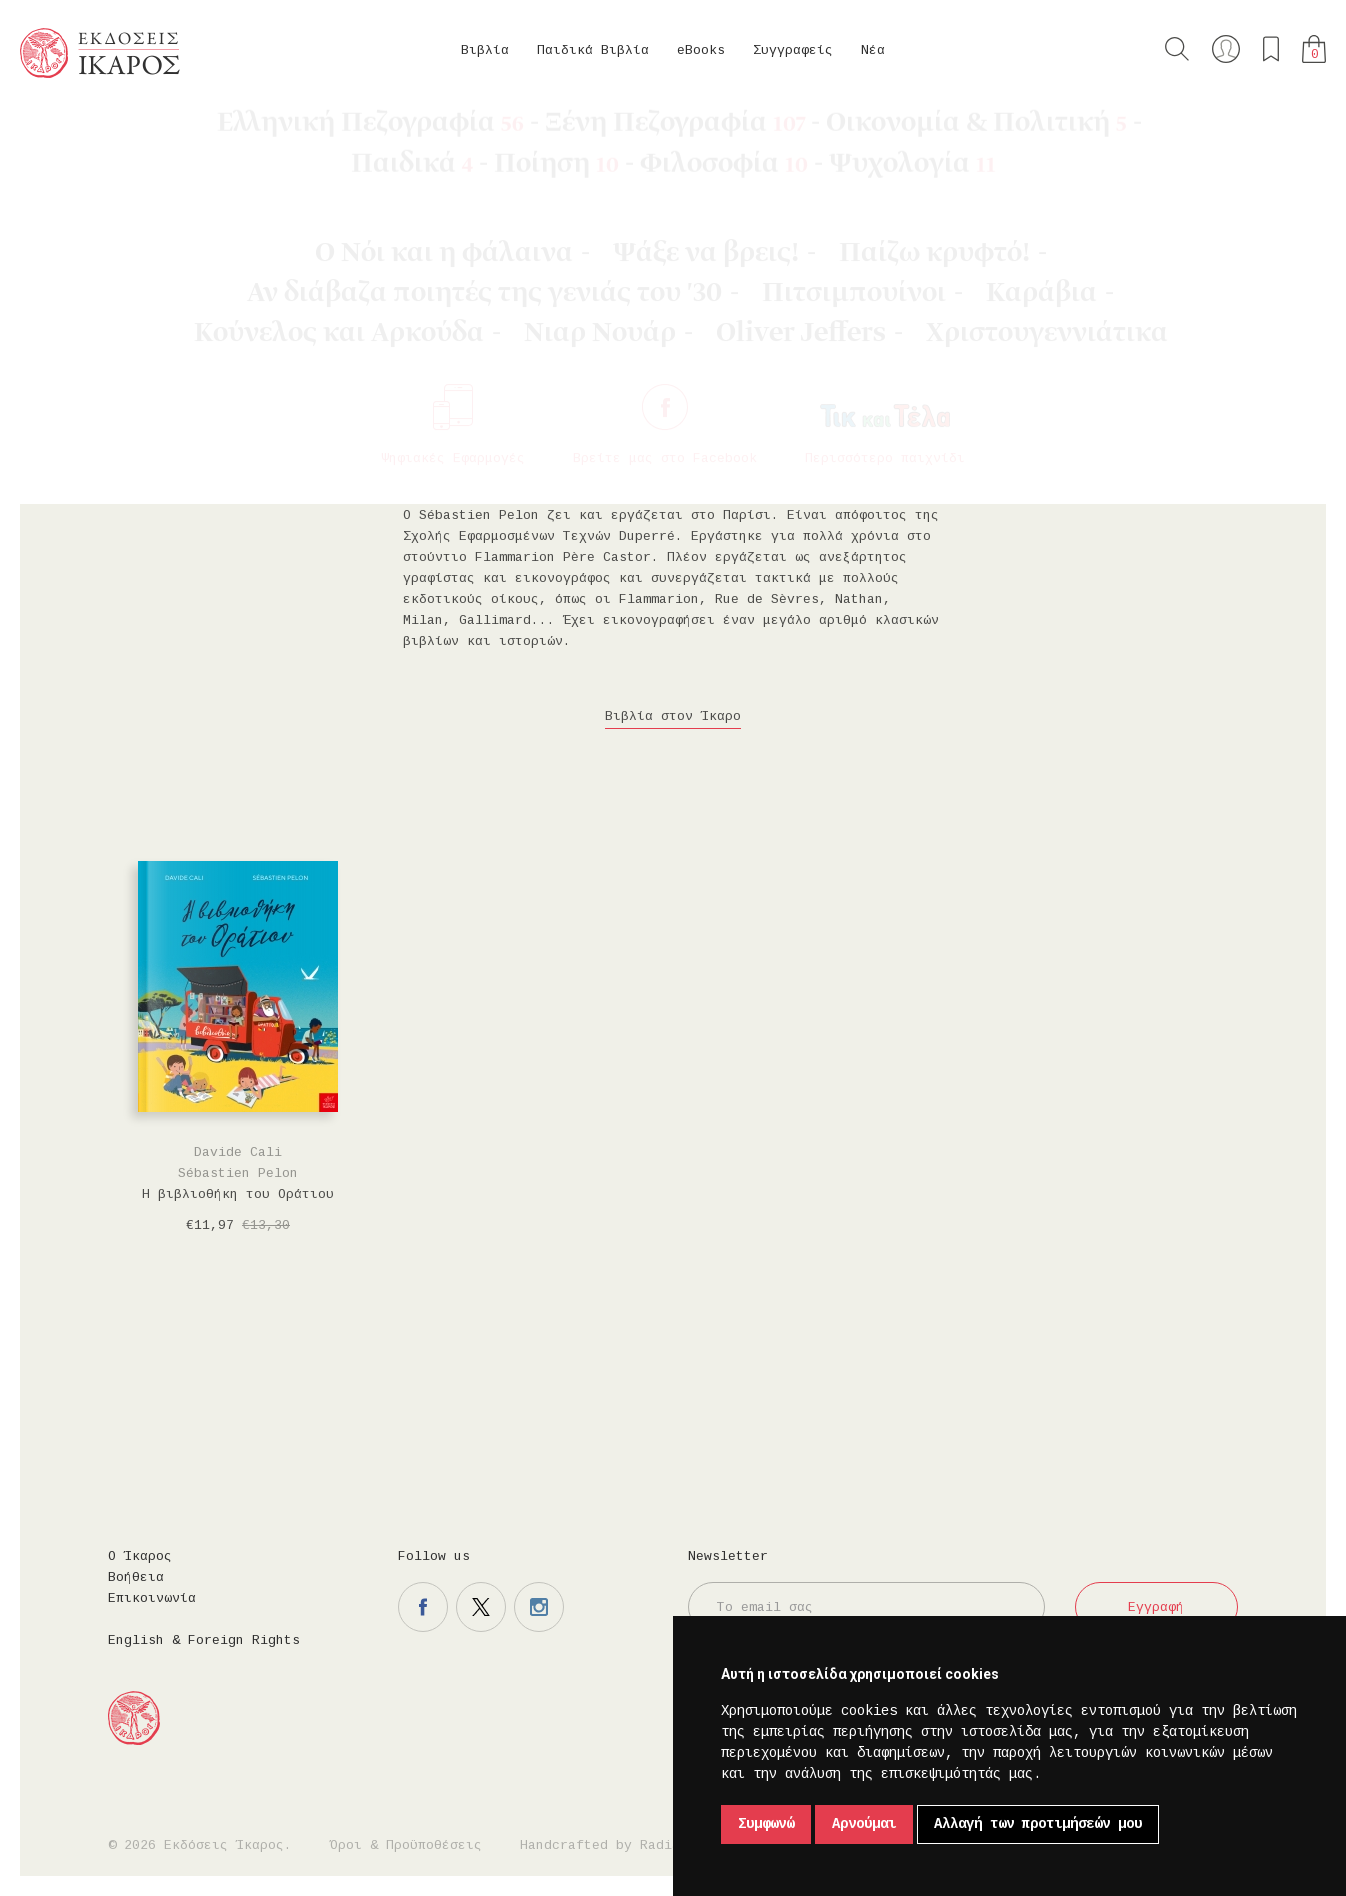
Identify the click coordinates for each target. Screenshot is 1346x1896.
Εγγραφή (1156, 1607)
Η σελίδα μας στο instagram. (539, 1607)
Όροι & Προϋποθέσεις (406, 1845)
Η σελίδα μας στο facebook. (423, 1607)
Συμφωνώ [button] (766, 1824)
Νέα (873, 50)
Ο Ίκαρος (140, 1556)
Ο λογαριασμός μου (1226, 49)
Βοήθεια (136, 1577)
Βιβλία (485, 50)
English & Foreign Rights (204, 1640)
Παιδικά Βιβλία (593, 50)
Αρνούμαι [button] (864, 1824)
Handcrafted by (604, 1845)
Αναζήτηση (1177, 49)
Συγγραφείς (793, 50)
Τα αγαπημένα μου (1271, 49)
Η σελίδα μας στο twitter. (481, 1607)
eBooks (701, 50)
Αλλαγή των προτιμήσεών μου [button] (1038, 1824)
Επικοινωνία (152, 1598)
